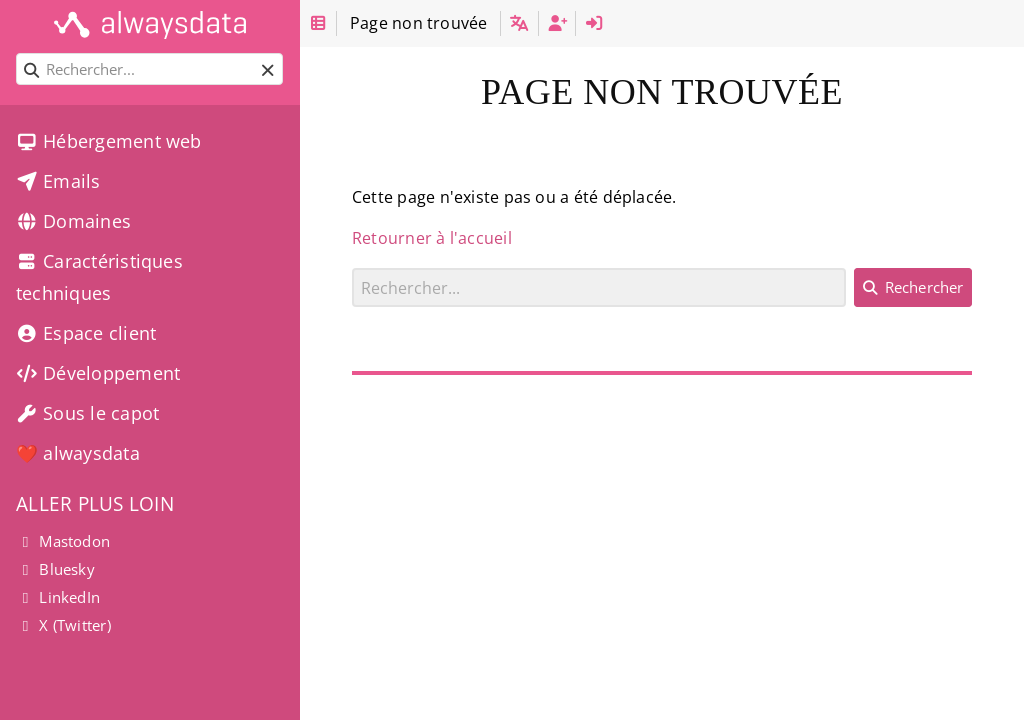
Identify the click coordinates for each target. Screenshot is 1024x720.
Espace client (86, 333)
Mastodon (63, 541)
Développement (98, 373)
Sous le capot (87, 413)
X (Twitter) (63, 625)
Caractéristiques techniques (99, 277)
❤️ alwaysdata (78, 453)
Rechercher (352, 267)
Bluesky (55, 569)
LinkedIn (58, 597)
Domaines (73, 221)
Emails (58, 181)
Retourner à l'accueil (432, 238)
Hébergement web (109, 141)
